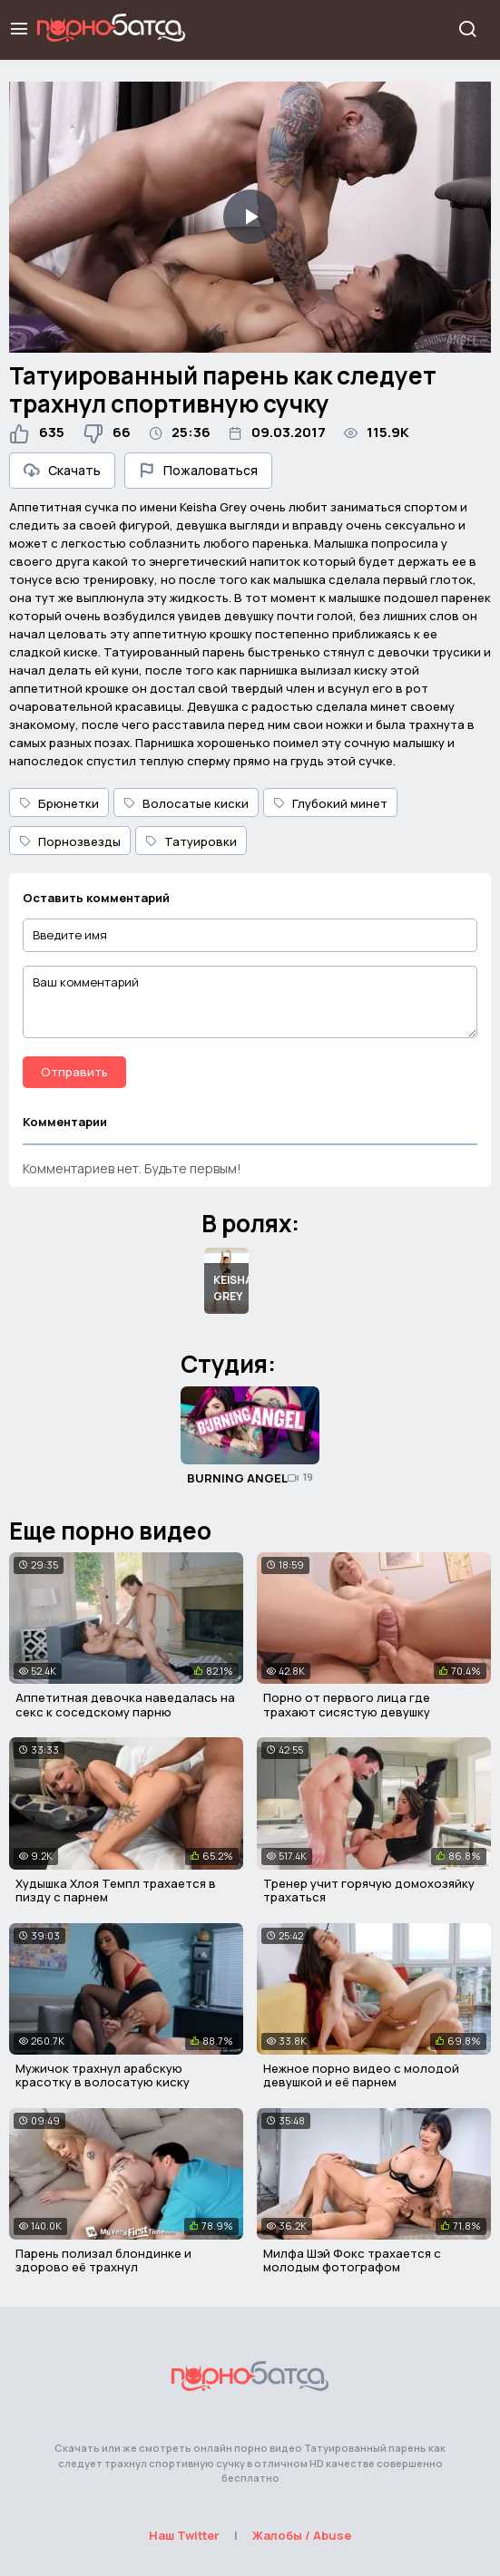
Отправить (74, 1072)
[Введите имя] (250, 935)
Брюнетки (59, 803)
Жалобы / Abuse (301, 2535)
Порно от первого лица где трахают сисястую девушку (346, 1704)
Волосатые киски (186, 803)
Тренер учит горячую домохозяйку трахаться (369, 1890)
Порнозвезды (70, 841)
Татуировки (191, 841)
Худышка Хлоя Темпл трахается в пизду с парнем (115, 1890)
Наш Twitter (184, 2535)
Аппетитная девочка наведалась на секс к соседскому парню (125, 1704)
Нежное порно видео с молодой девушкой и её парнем (361, 2075)
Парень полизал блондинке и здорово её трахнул (103, 2260)
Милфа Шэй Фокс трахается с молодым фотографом (352, 2260)
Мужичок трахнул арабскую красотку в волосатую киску (102, 2075)
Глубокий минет (330, 803)
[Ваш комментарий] (250, 1002)
